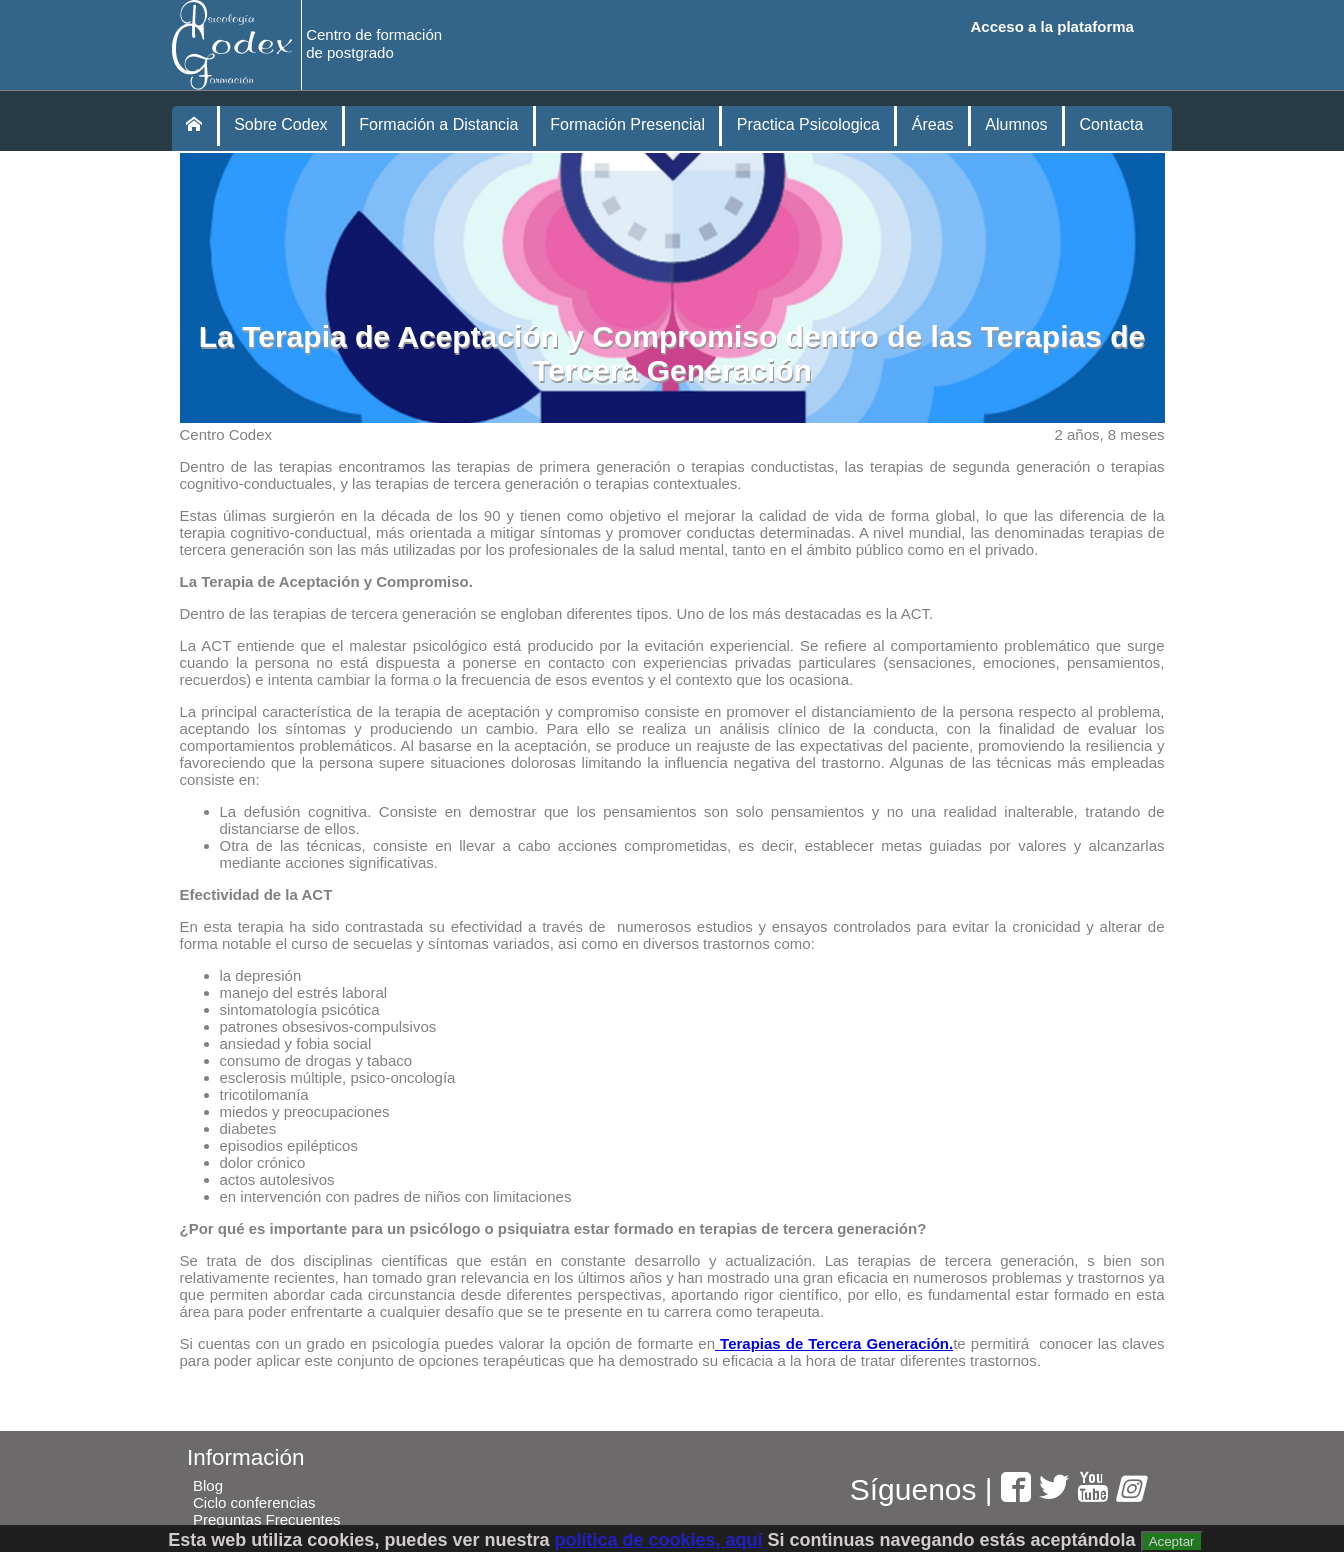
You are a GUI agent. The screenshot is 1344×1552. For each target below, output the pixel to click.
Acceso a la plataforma (1052, 26)
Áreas (933, 124)
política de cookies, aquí (658, 1540)
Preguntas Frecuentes (267, 1519)
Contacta (1111, 124)
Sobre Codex (280, 124)
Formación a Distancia (438, 124)
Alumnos (1016, 124)
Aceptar (1172, 1541)
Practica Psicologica (808, 124)
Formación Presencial (627, 124)
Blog (208, 1485)
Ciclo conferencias (254, 1502)
